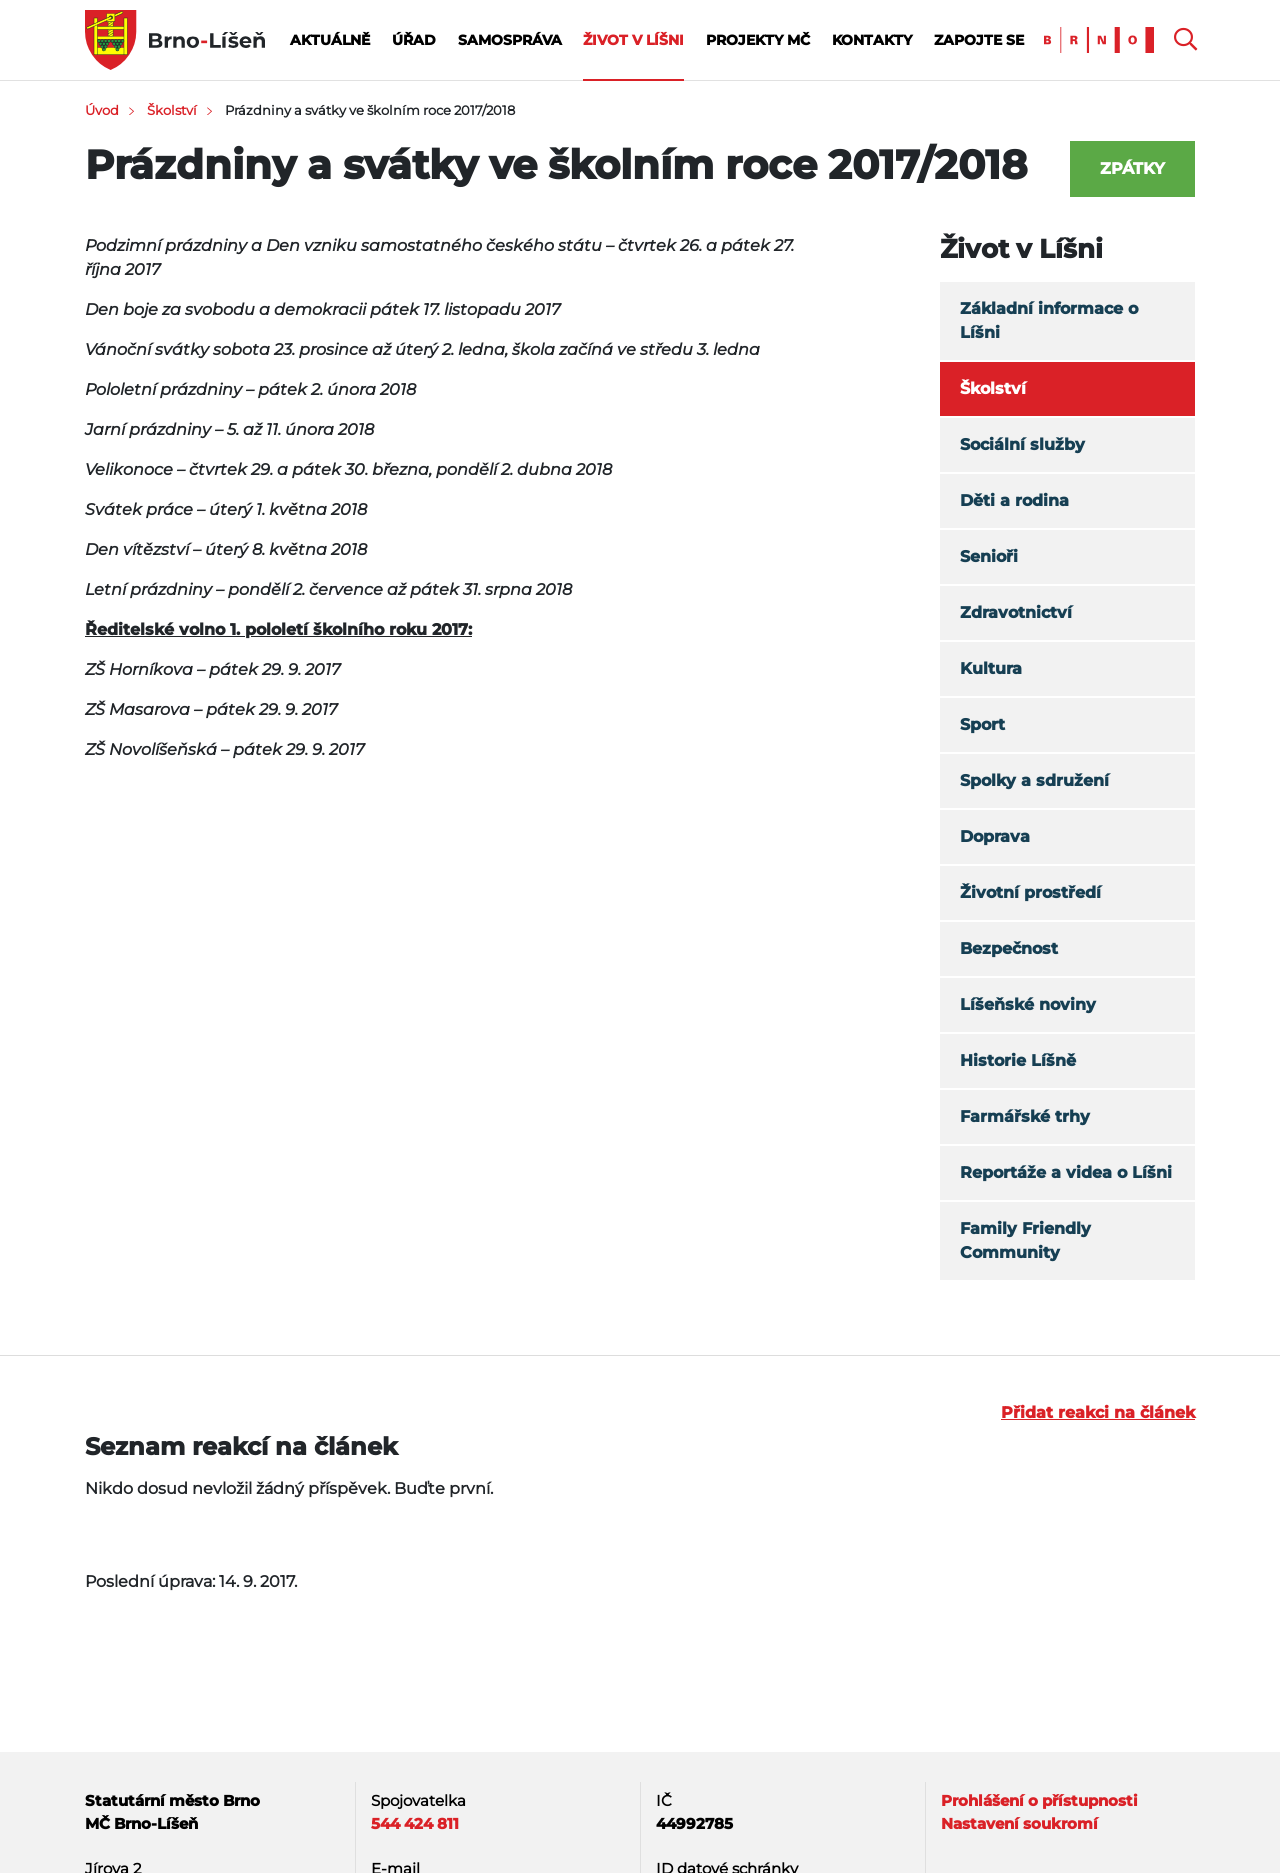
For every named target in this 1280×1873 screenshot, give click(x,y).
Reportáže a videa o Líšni (1066, 1172)
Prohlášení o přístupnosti (1039, 1800)
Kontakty (872, 40)
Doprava (995, 836)
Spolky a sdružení (1034, 780)
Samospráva (510, 40)
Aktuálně (330, 40)
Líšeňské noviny (1028, 1004)
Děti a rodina (1014, 500)
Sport (982, 724)
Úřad (414, 40)
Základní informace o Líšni (1049, 320)
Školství (172, 110)
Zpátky (1132, 168)
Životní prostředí (1030, 892)
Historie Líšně (1018, 1060)
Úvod (102, 110)
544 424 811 (415, 1823)
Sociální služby (1022, 444)
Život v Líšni (633, 40)
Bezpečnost (1009, 948)
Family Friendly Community (1025, 1240)
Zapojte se (979, 40)
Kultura (991, 668)
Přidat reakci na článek (1098, 1412)
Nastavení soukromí (1019, 1823)
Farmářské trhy (1025, 1116)
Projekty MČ (758, 40)
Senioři (989, 556)
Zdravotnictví (1016, 612)
